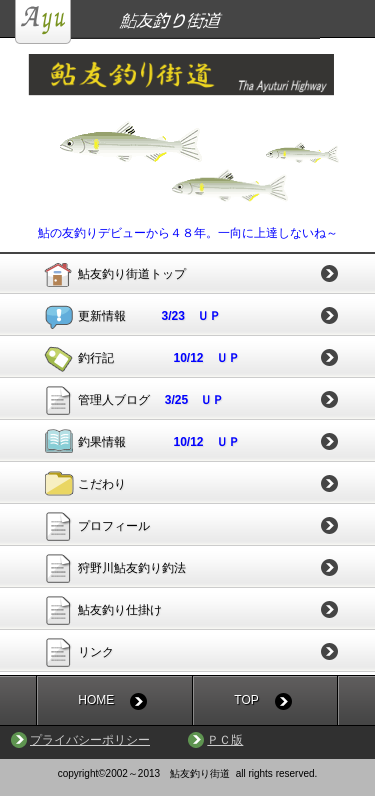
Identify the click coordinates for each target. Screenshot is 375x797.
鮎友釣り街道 (195, 22)
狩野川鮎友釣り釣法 (132, 568)
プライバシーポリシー (90, 740)
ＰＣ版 (225, 740)
